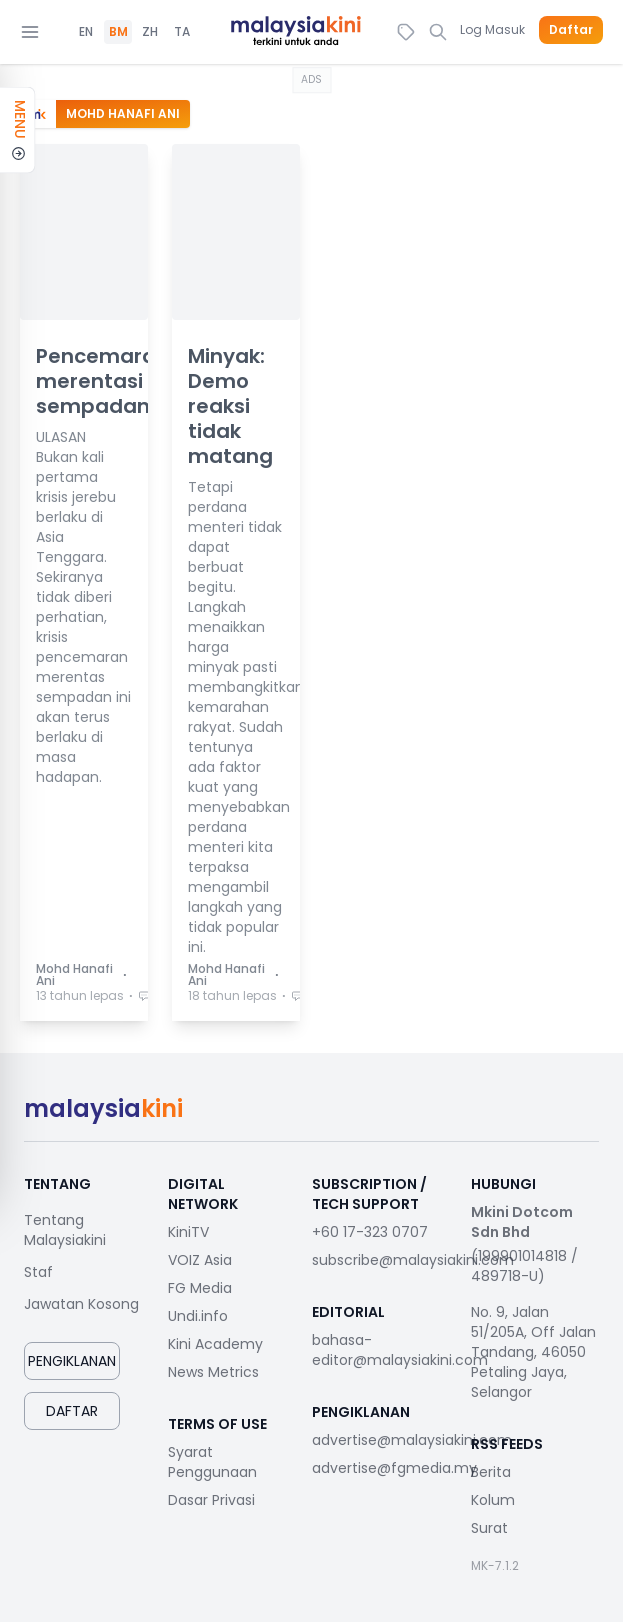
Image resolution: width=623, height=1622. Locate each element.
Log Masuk (492, 29)
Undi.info (198, 1316)
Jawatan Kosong (81, 1304)
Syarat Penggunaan (212, 1462)
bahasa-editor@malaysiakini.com (400, 1350)
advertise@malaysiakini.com (412, 1440)
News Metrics (213, 1372)
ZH (150, 32)
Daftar (571, 30)
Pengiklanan (72, 1361)
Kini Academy (215, 1344)
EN (86, 32)
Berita (491, 1472)
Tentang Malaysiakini (65, 1230)
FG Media (200, 1288)
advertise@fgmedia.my (394, 1468)
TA (182, 32)
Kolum (493, 1500)
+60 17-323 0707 (370, 1232)
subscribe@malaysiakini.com (413, 1260)
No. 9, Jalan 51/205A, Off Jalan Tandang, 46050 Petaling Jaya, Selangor (533, 1352)
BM (118, 32)
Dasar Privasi (211, 1500)
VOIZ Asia (200, 1260)
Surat (489, 1528)
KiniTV (188, 1232)
